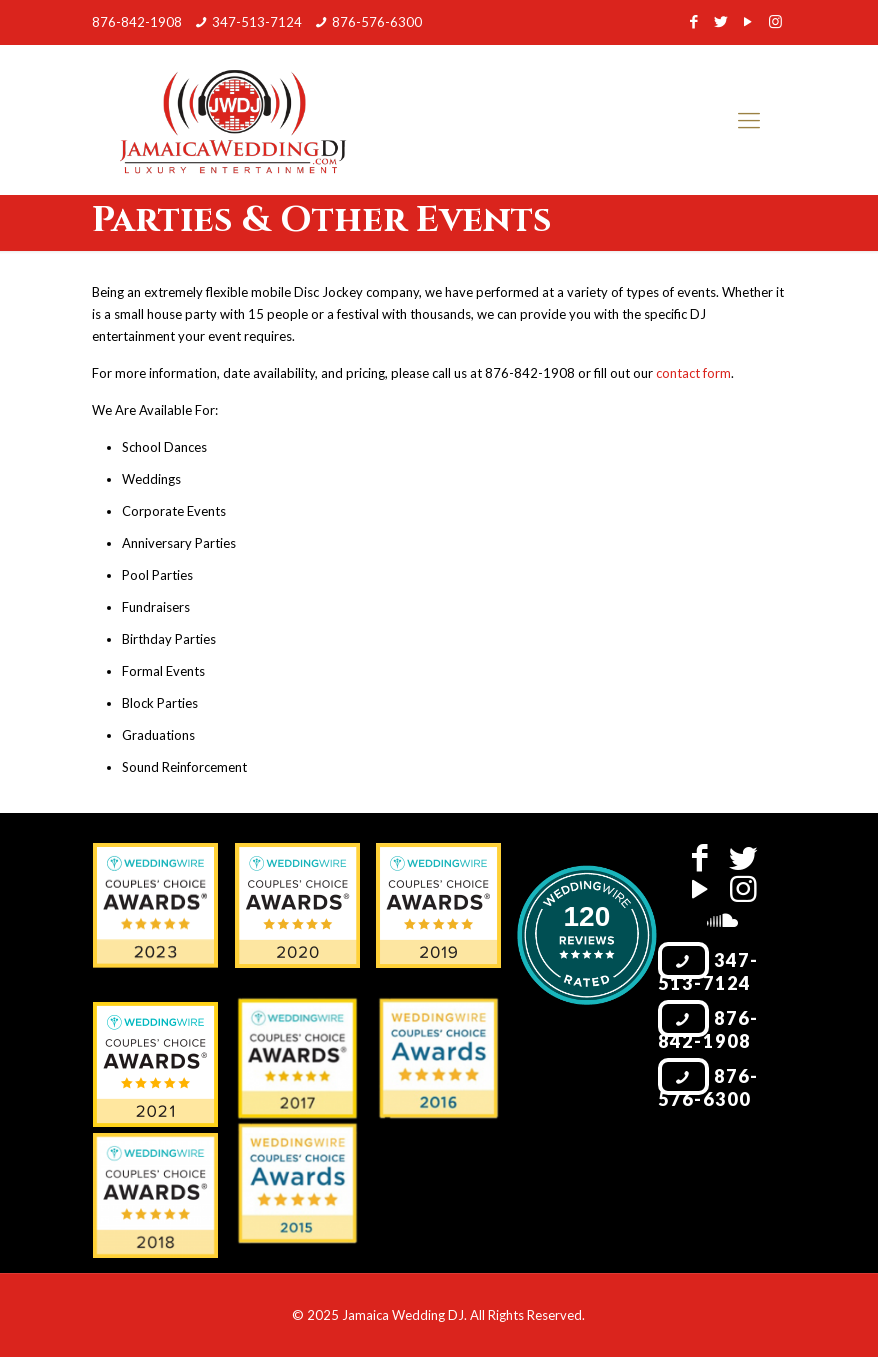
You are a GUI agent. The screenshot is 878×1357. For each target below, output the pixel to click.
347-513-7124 (257, 22)
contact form (693, 373)
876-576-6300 (377, 22)
